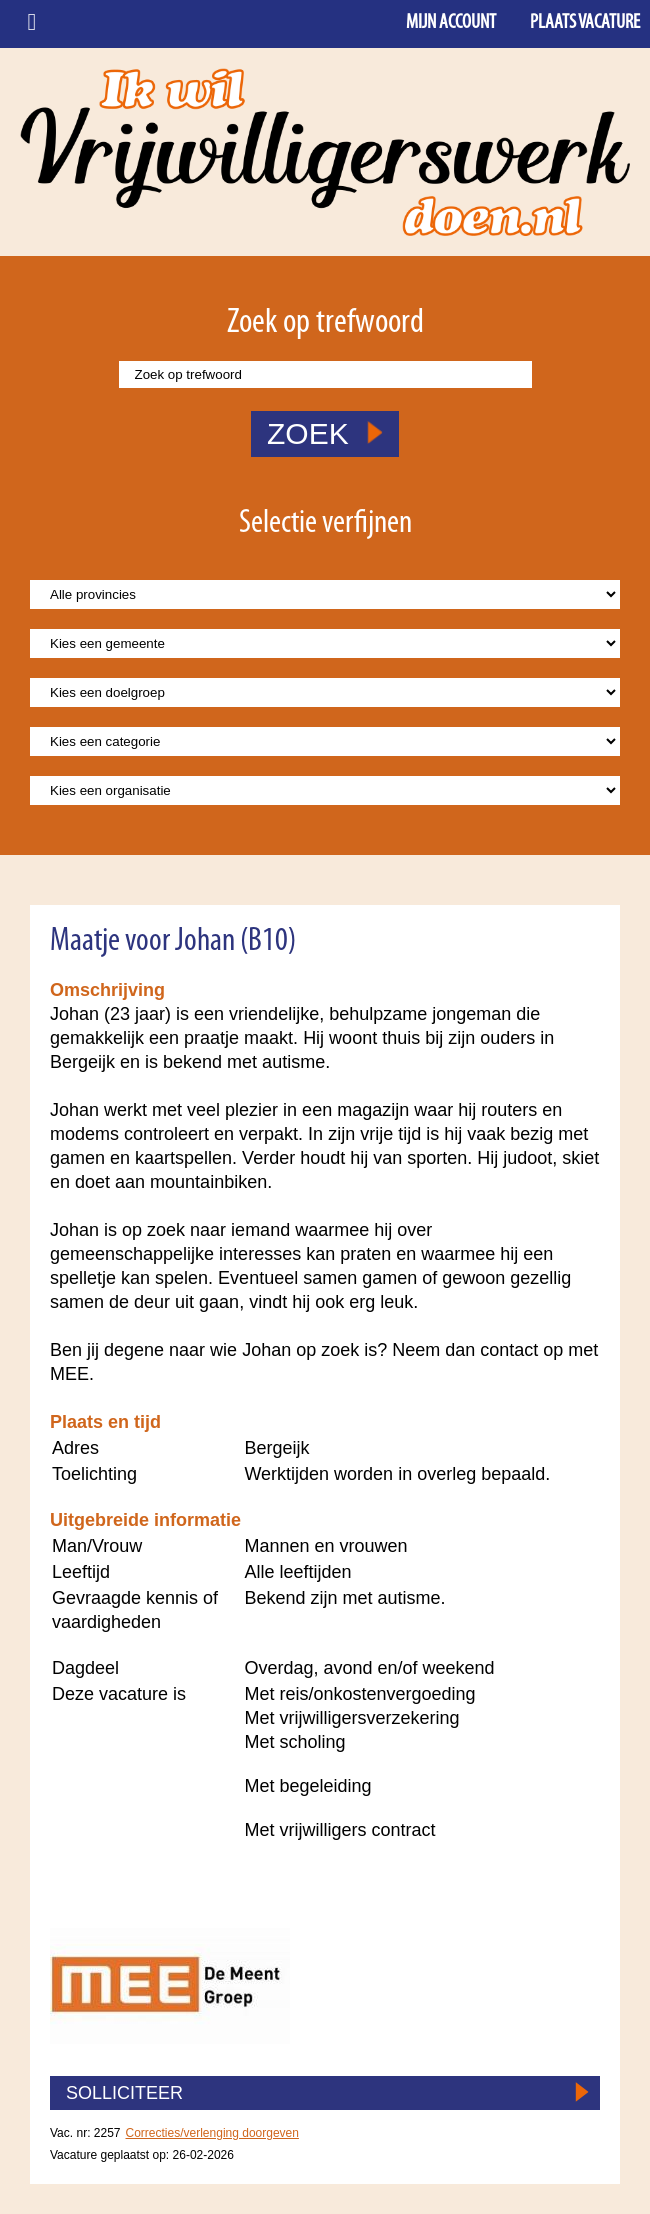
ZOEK (325, 433)
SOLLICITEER (124, 2093)
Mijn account (451, 23)
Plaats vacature (585, 23)
